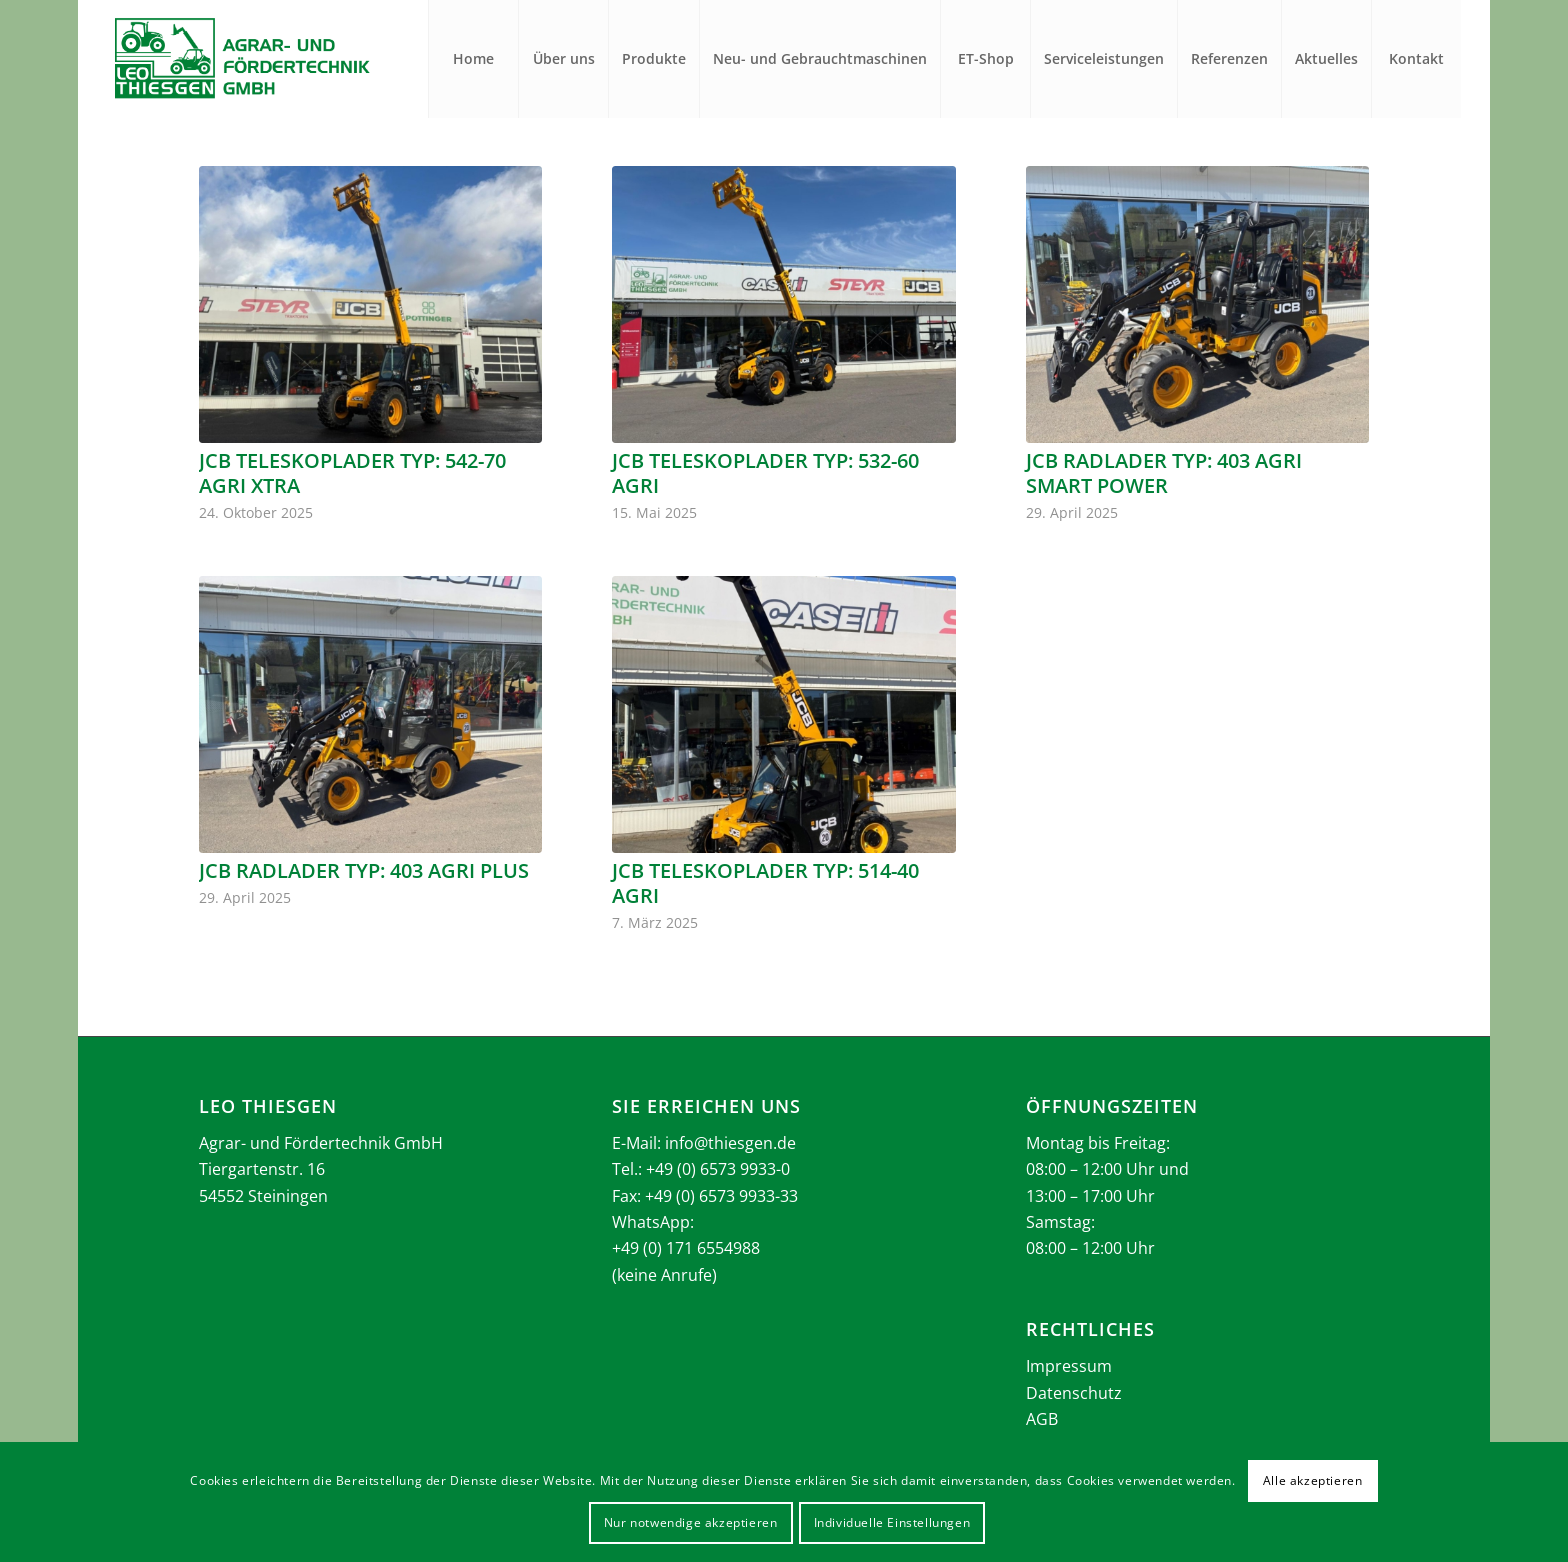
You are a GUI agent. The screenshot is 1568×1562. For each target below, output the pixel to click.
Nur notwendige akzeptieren (691, 1522)
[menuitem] (473, 59)
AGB (1042, 1419)
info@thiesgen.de (730, 1143)
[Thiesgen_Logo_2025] (242, 59)
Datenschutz (1074, 1393)
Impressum (1069, 1366)
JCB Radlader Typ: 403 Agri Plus (364, 870)
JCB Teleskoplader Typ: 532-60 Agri (765, 473)
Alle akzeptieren (1313, 1480)
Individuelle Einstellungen (892, 1522)
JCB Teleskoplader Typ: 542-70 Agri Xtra (352, 473)
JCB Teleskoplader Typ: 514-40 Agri (765, 883)
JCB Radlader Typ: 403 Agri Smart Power (1164, 473)
